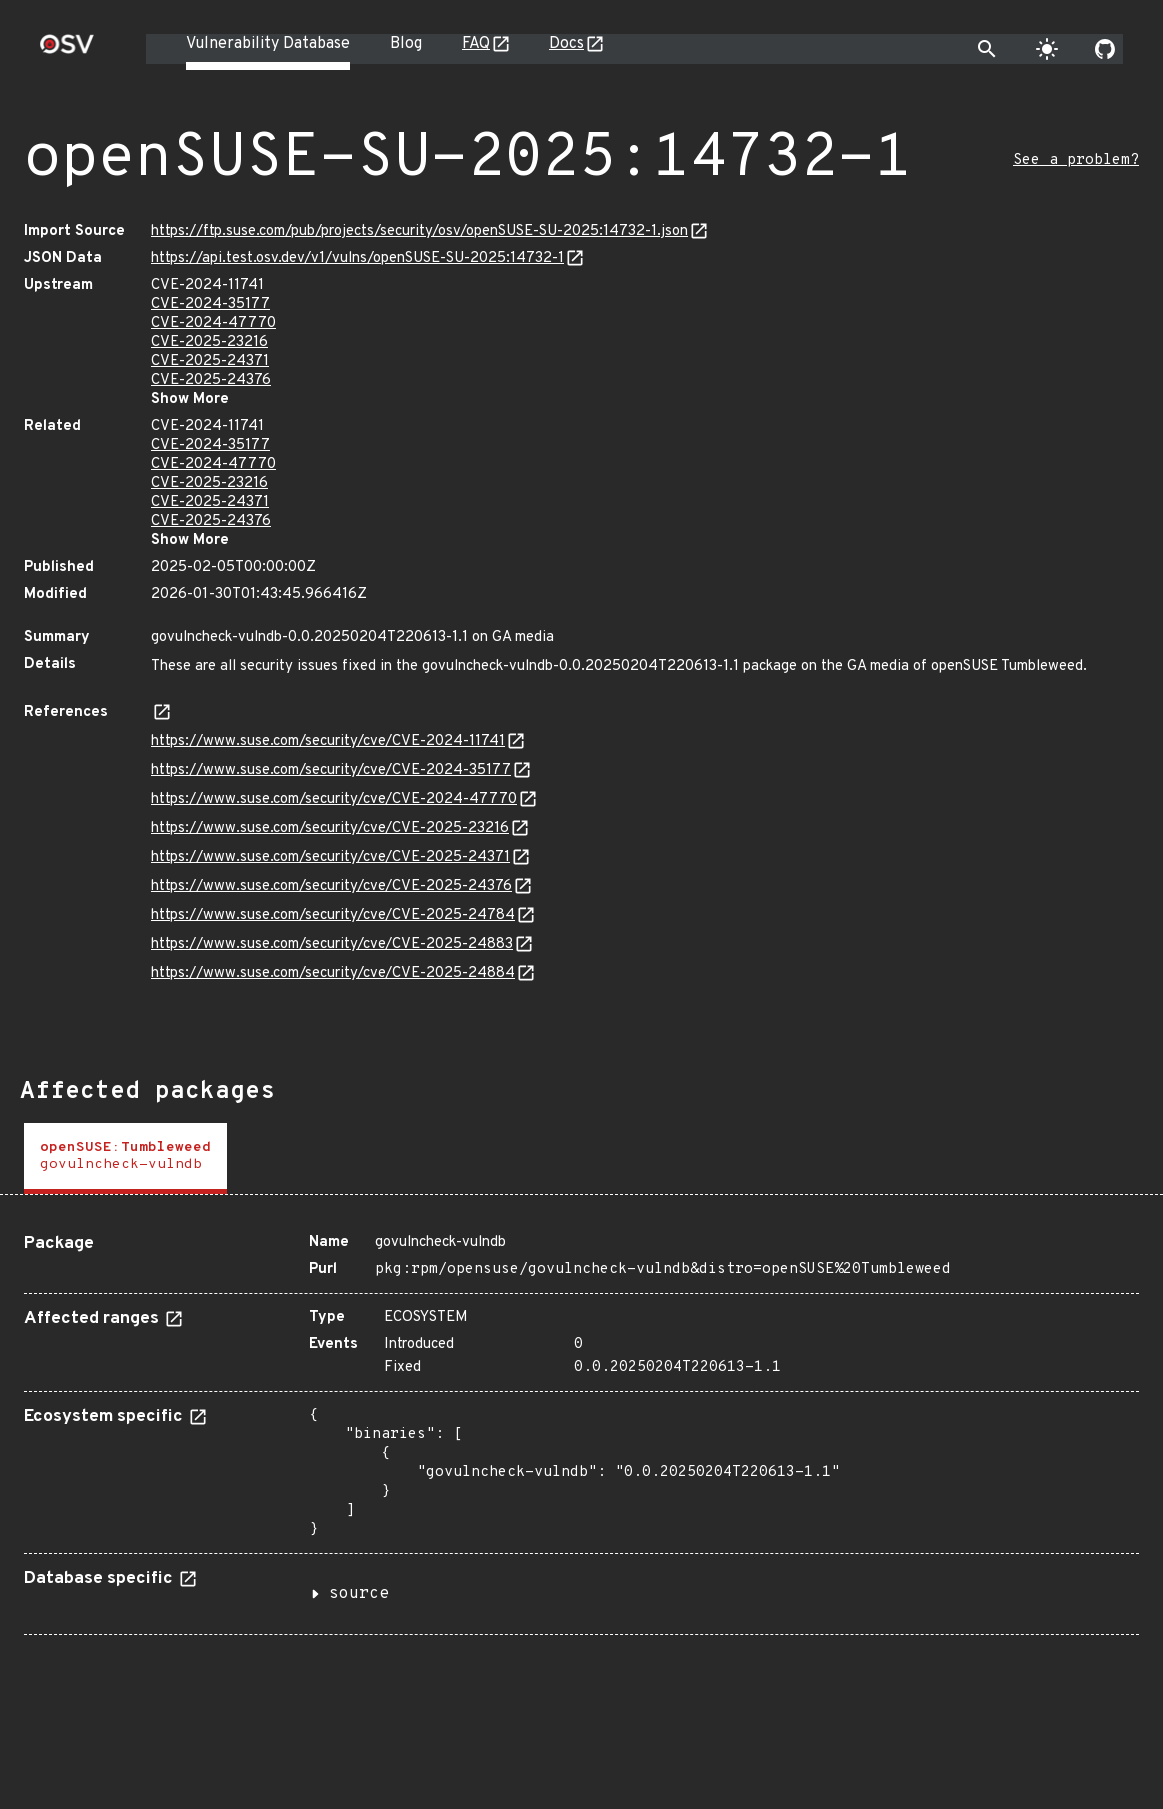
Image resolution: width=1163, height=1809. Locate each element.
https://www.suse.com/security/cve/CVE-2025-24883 (332, 944)
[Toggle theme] (1047, 49)
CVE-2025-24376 (211, 380)
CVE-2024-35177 (210, 304)
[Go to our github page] (1105, 49)
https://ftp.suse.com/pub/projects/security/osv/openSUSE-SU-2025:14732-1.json (419, 231)
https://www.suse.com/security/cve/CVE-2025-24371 (330, 857)
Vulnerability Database (268, 44)
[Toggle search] (987, 49)
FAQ (476, 44)
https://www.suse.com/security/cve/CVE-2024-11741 (328, 741)
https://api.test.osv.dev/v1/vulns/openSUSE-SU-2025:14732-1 (357, 258)
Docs (566, 44)
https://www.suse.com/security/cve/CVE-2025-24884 (333, 973)
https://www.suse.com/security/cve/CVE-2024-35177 (331, 770)
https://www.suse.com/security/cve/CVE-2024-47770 (334, 799)
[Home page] (67, 50)
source (359, 1594)
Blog (406, 44)
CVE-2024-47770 (213, 323)
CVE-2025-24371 (210, 361)
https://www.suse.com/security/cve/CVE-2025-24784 (333, 915)
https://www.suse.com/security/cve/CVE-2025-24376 (331, 886)
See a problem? (1076, 160)
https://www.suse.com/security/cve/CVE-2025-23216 (330, 828)
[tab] (125, 1158)
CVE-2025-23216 (209, 342)
